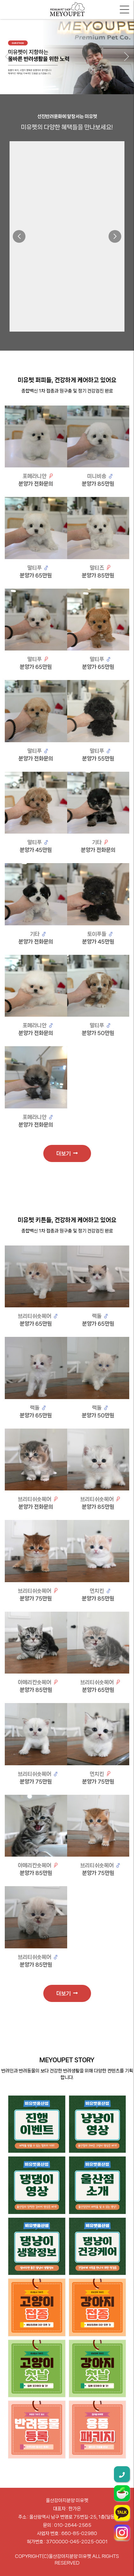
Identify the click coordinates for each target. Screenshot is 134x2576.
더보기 (67, 1153)
